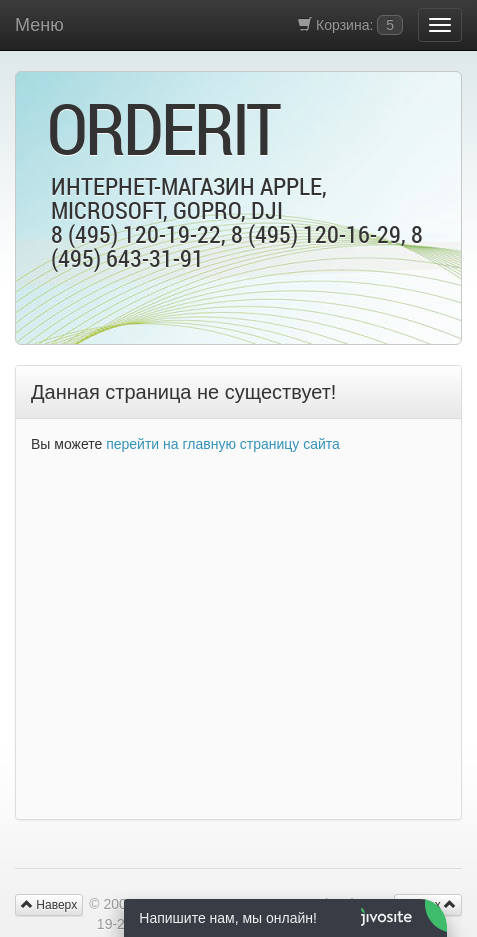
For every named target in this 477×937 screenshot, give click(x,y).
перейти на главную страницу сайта (223, 444)
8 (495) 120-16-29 (316, 234)
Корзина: (350, 25)
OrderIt (163, 128)
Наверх (49, 905)
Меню (39, 25)
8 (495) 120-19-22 (136, 234)
